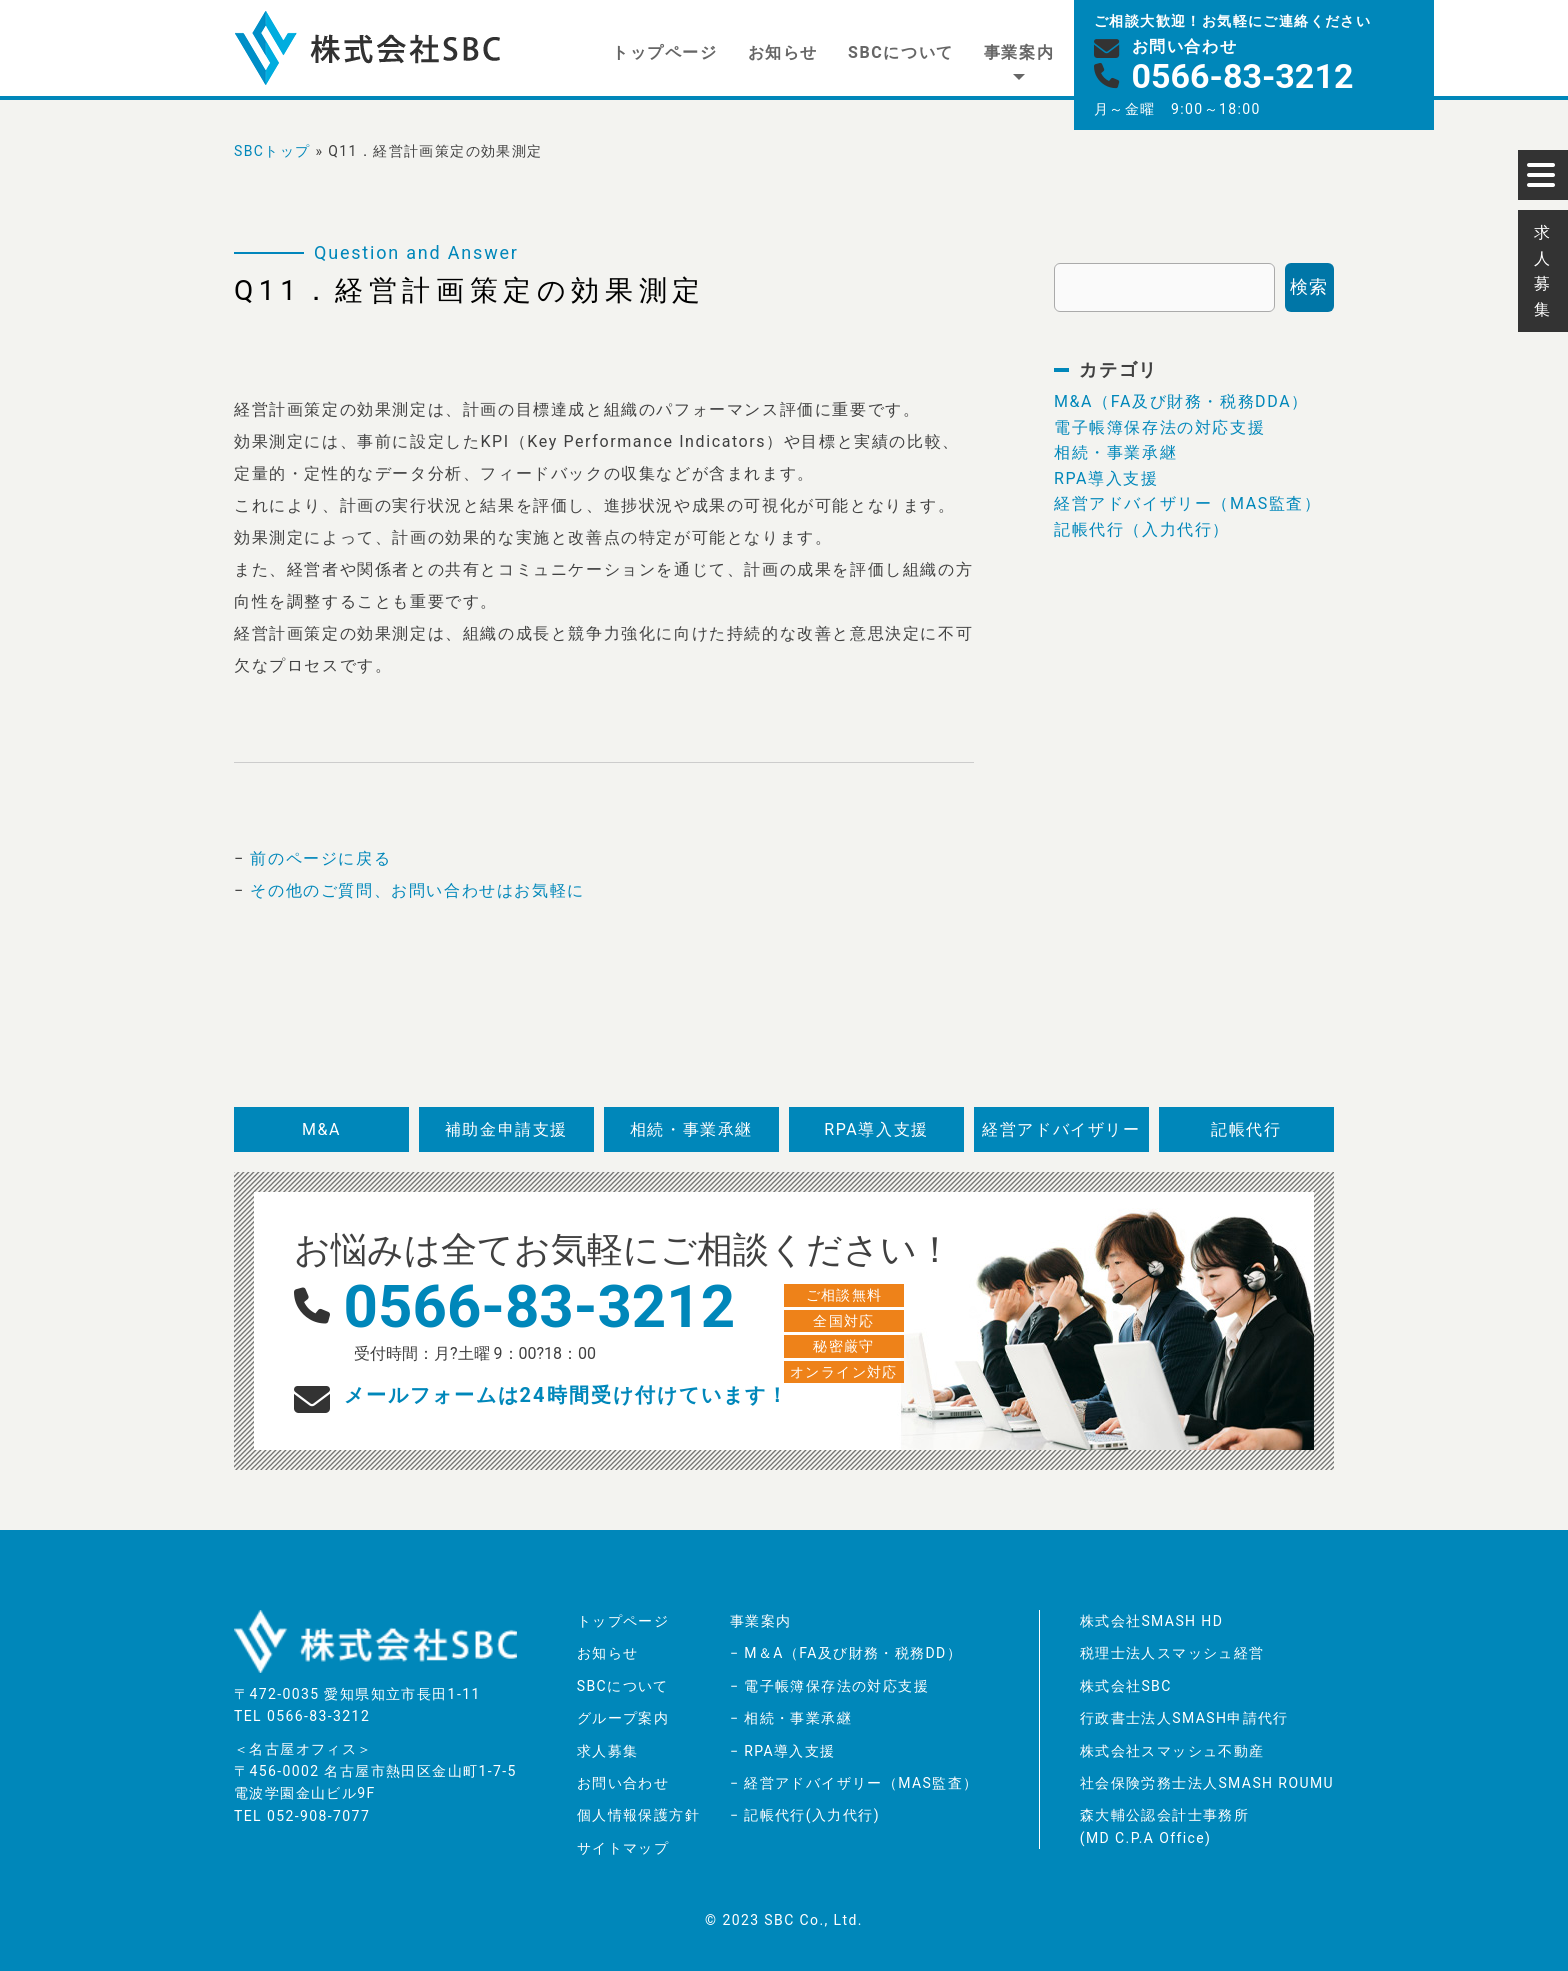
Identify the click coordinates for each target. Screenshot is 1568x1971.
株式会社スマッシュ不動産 (1172, 1751)
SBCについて (901, 52)
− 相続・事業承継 (791, 1718)
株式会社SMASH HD (1152, 1621)
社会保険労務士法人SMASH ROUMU (1207, 1783)
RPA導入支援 (1106, 478)
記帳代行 (1246, 1129)
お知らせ (783, 52)
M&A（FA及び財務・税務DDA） (1181, 401)
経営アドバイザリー (1061, 1129)
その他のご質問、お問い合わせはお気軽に (417, 890)
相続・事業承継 (1115, 452)
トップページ (665, 52)
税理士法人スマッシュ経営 (1172, 1653)
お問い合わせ (623, 1783)
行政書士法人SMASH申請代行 (1184, 1718)
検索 (1309, 286)
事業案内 (1019, 52)
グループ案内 (623, 1718)
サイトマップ (623, 1848)
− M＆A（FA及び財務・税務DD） (846, 1653)
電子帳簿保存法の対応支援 (1159, 427)
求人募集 (608, 1751)
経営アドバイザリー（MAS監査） (1188, 503)
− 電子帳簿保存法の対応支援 (829, 1686)
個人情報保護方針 (638, 1815)
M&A (321, 1129)
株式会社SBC (1126, 1686)
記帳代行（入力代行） (1142, 529)
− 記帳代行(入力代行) (805, 1815)
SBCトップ (272, 151)
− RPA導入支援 (783, 1751)
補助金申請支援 (506, 1129)
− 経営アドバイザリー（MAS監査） (854, 1783)
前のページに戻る (320, 858)
